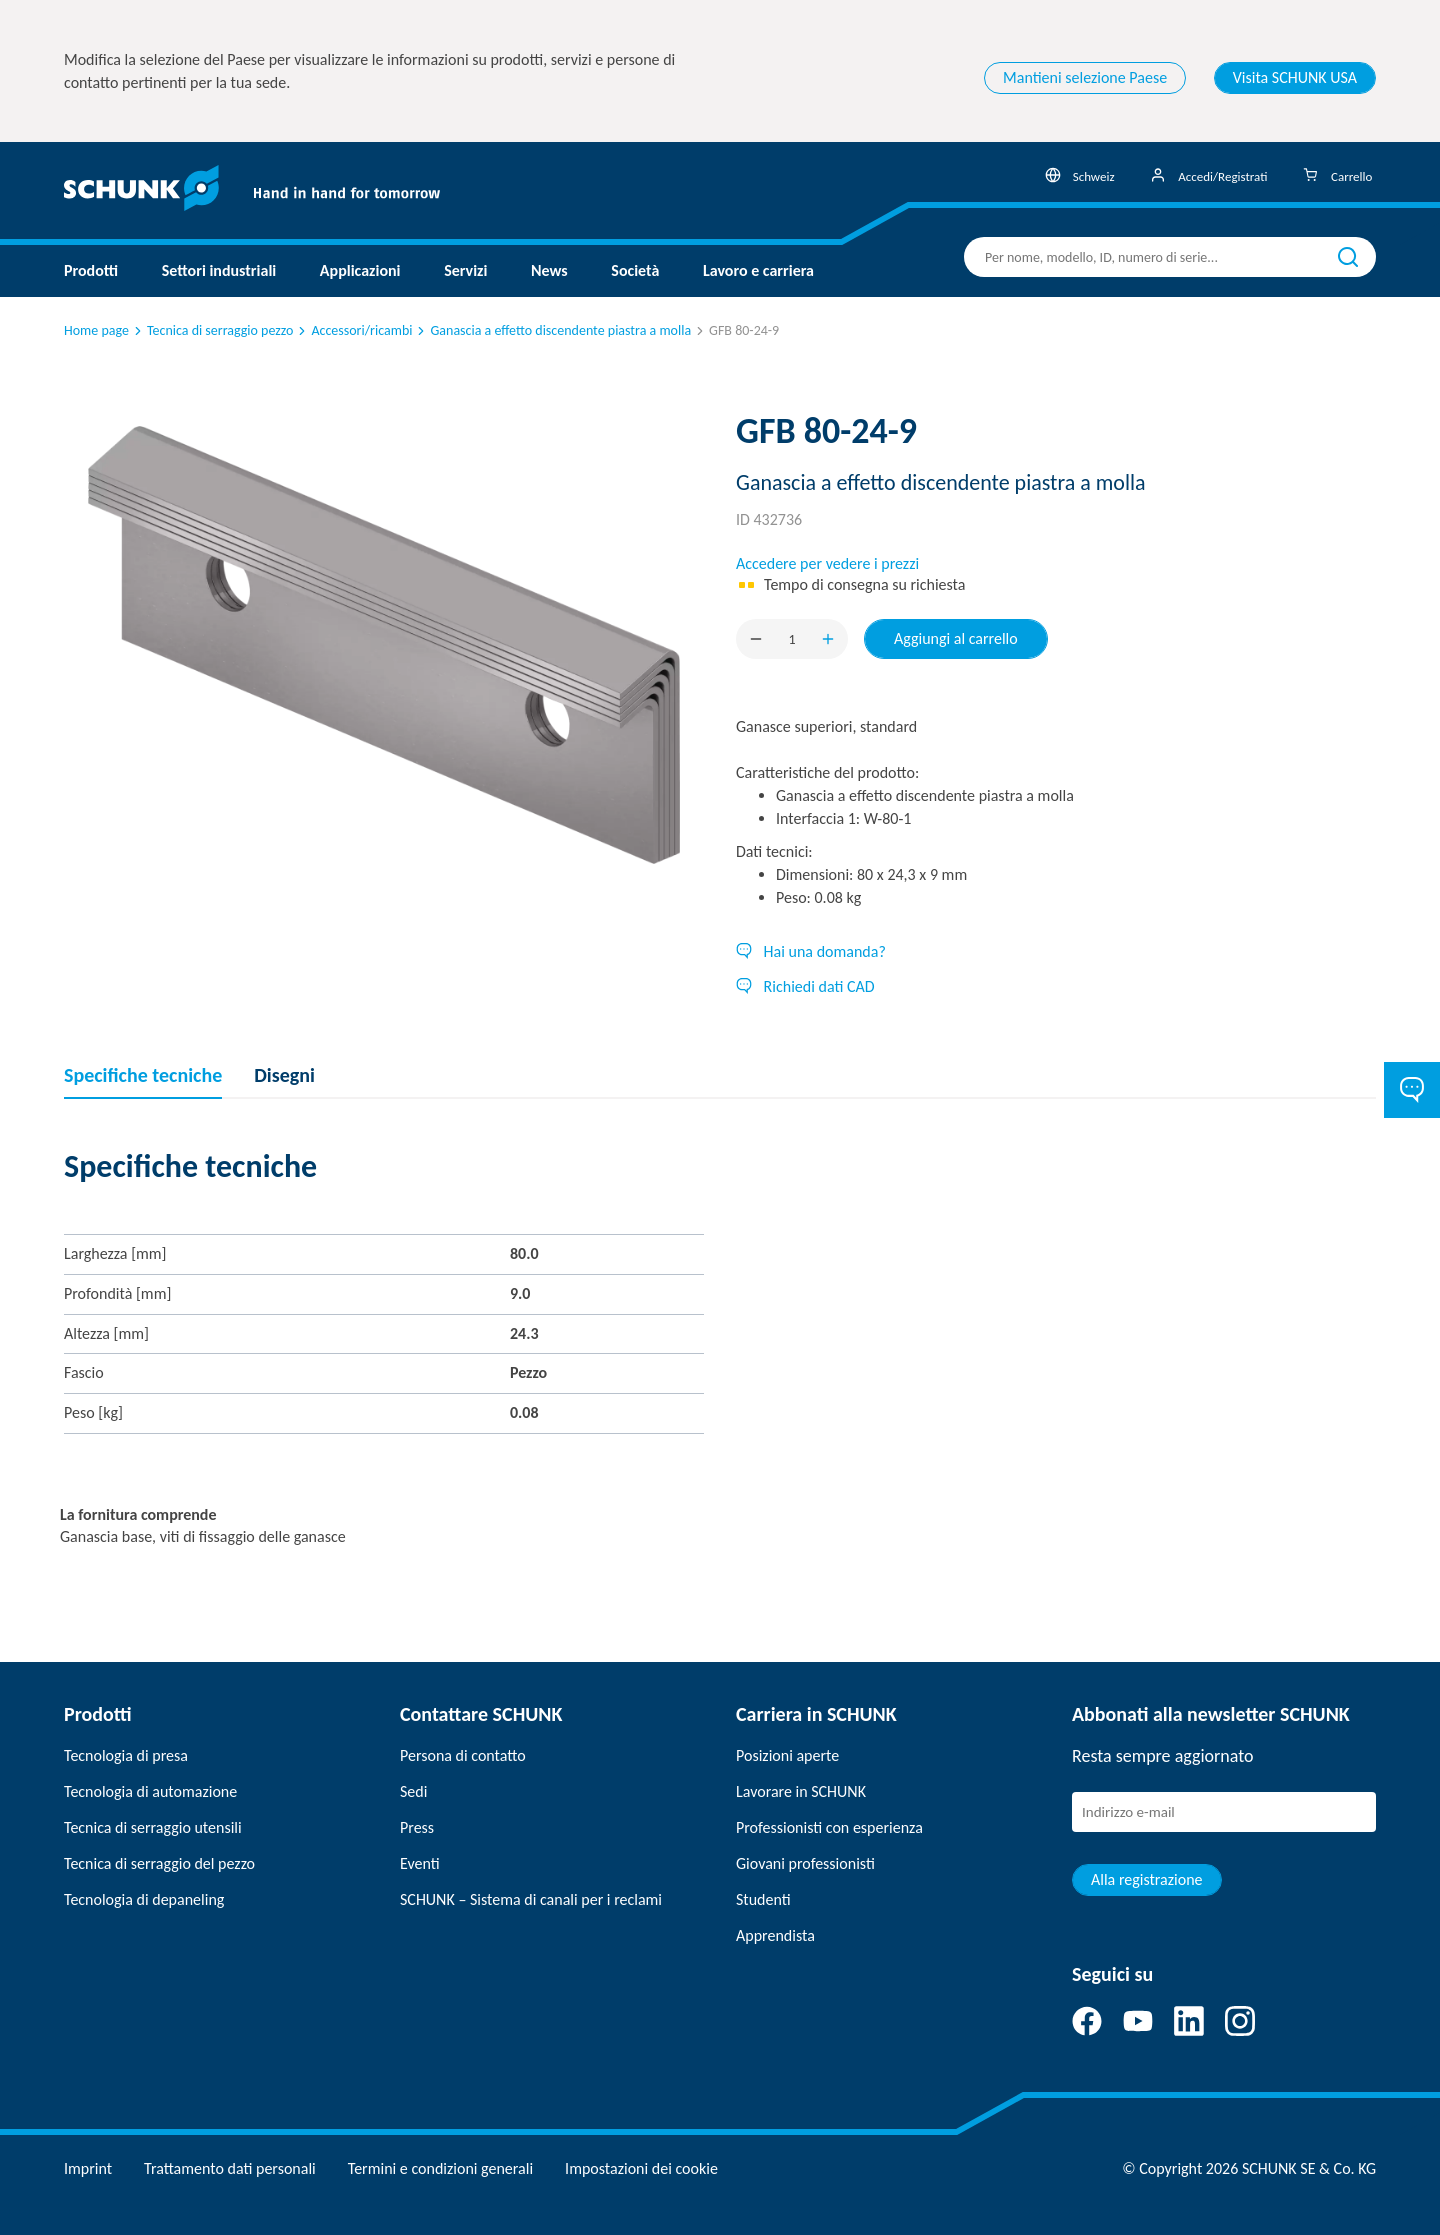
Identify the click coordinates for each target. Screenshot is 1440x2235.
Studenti (763, 1899)
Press (417, 1827)
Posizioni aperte (787, 1755)
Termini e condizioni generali (440, 2168)
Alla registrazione (1147, 1879)
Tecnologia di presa (126, 1755)
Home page (96, 330)
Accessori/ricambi (353, 330)
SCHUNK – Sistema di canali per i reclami (531, 1899)
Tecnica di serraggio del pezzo (159, 1863)
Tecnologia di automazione (150, 1791)
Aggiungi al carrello (956, 638)
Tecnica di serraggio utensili (153, 1827)
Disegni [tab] (284, 1075)
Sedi (413, 1791)
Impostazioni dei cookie (641, 2168)
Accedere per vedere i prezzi (827, 563)
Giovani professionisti (805, 1863)
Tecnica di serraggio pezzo (212, 330)
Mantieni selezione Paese (1085, 77)
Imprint (88, 2168)
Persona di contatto (463, 1755)
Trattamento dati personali (230, 2168)
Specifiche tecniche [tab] (143, 1075)
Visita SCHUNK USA (1295, 77)
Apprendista (775, 1935)
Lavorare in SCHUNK (801, 1791)
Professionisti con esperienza (829, 1827)
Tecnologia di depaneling (144, 1899)
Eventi (420, 1863)
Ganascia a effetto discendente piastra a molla (552, 330)
